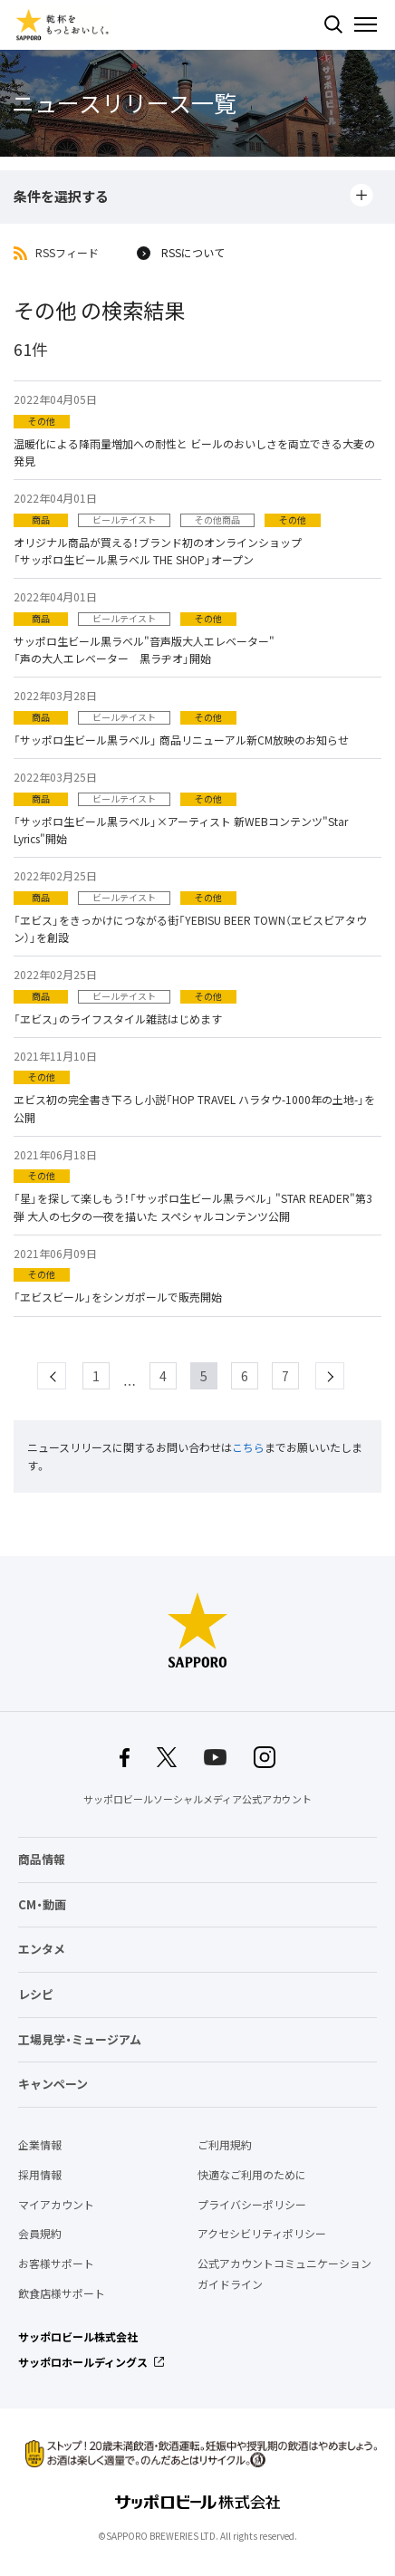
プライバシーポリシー (252, 2204)
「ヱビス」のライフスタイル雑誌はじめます (118, 1019)
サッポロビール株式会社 (78, 2337)
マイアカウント (56, 2204)
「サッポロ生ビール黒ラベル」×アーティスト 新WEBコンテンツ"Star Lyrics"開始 (181, 830)
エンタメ (41, 1948)
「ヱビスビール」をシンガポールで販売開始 (118, 1297)
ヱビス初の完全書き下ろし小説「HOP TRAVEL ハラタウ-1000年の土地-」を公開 (194, 1108)
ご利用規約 (225, 2145)
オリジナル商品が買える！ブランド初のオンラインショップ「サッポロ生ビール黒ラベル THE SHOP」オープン (158, 551)
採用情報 (40, 2175)
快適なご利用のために (252, 2175)
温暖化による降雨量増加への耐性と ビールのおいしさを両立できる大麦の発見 (194, 452)
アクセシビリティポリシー (262, 2233)
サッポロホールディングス (83, 2362)
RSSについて (193, 253)
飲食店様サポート (61, 2293)
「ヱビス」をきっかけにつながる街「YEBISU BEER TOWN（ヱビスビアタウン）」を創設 (190, 929)
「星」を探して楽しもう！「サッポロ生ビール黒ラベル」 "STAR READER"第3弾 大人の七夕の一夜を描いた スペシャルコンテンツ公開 (193, 1207)
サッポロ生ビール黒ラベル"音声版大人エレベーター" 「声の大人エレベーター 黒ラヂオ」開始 (144, 650)
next (343, 1376)
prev (65, 1376)
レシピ (35, 1994)
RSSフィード (67, 253)
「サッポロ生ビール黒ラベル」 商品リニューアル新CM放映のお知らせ (181, 740)
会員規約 (40, 2233)
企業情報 (40, 2145)
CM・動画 (42, 1904)
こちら (248, 1447)
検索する (333, 24)
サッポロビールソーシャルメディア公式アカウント (197, 1799)
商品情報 (41, 1859)
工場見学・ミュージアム (79, 2039)
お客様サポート (56, 2263)
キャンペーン (53, 2083)
